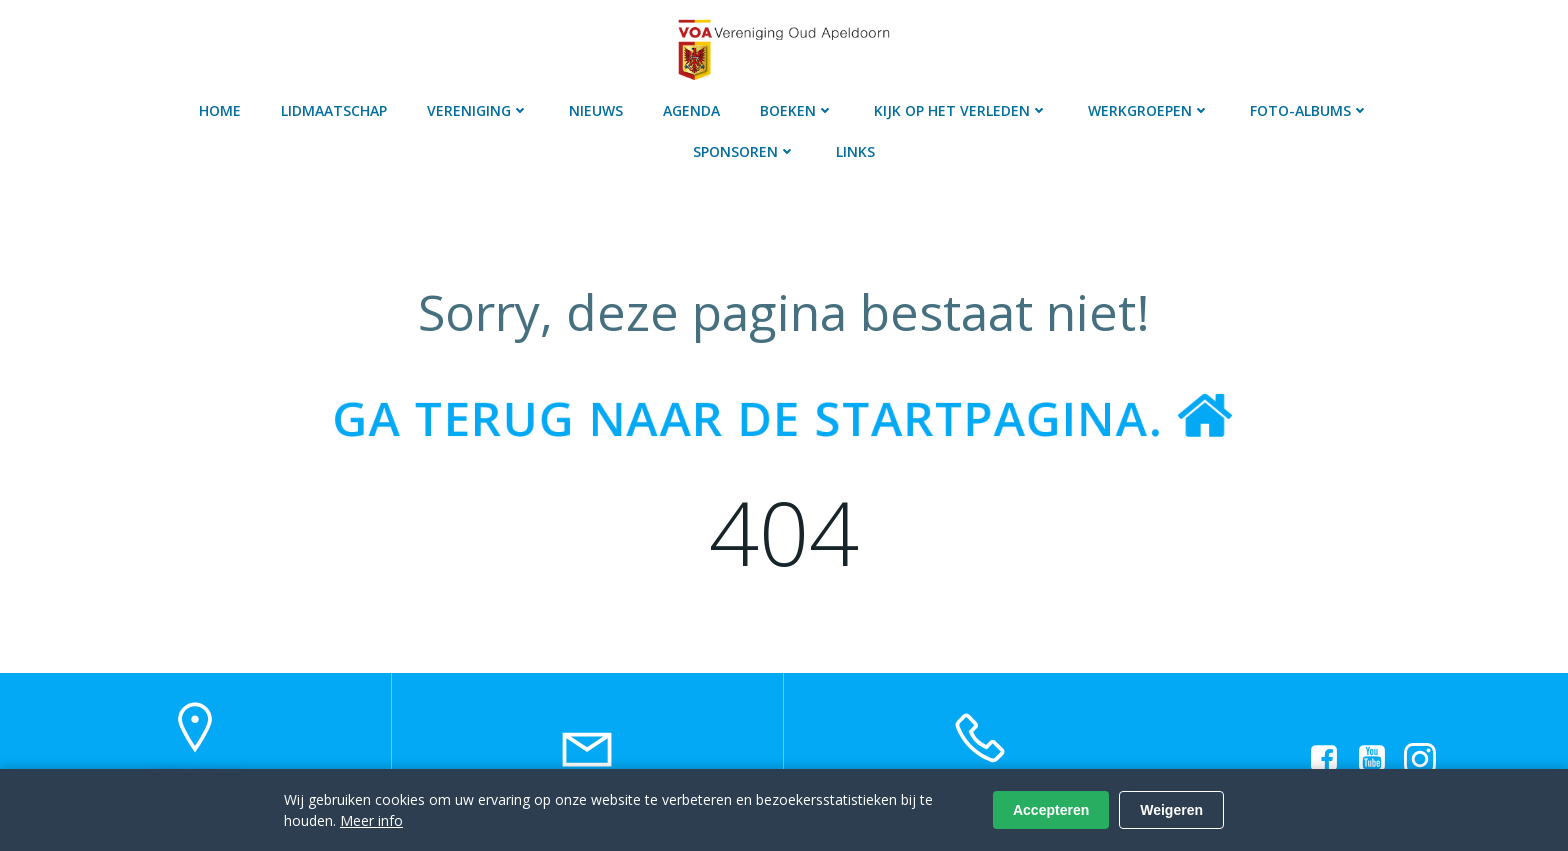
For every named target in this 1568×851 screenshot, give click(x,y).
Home (220, 110)
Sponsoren (744, 151)
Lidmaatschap (334, 110)
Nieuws (596, 110)
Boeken (797, 110)
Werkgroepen (1149, 110)
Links (855, 151)
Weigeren (1171, 810)
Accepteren (1051, 810)
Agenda (691, 110)
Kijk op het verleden (961, 110)
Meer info (371, 820)
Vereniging (478, 110)
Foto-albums (1309, 110)
